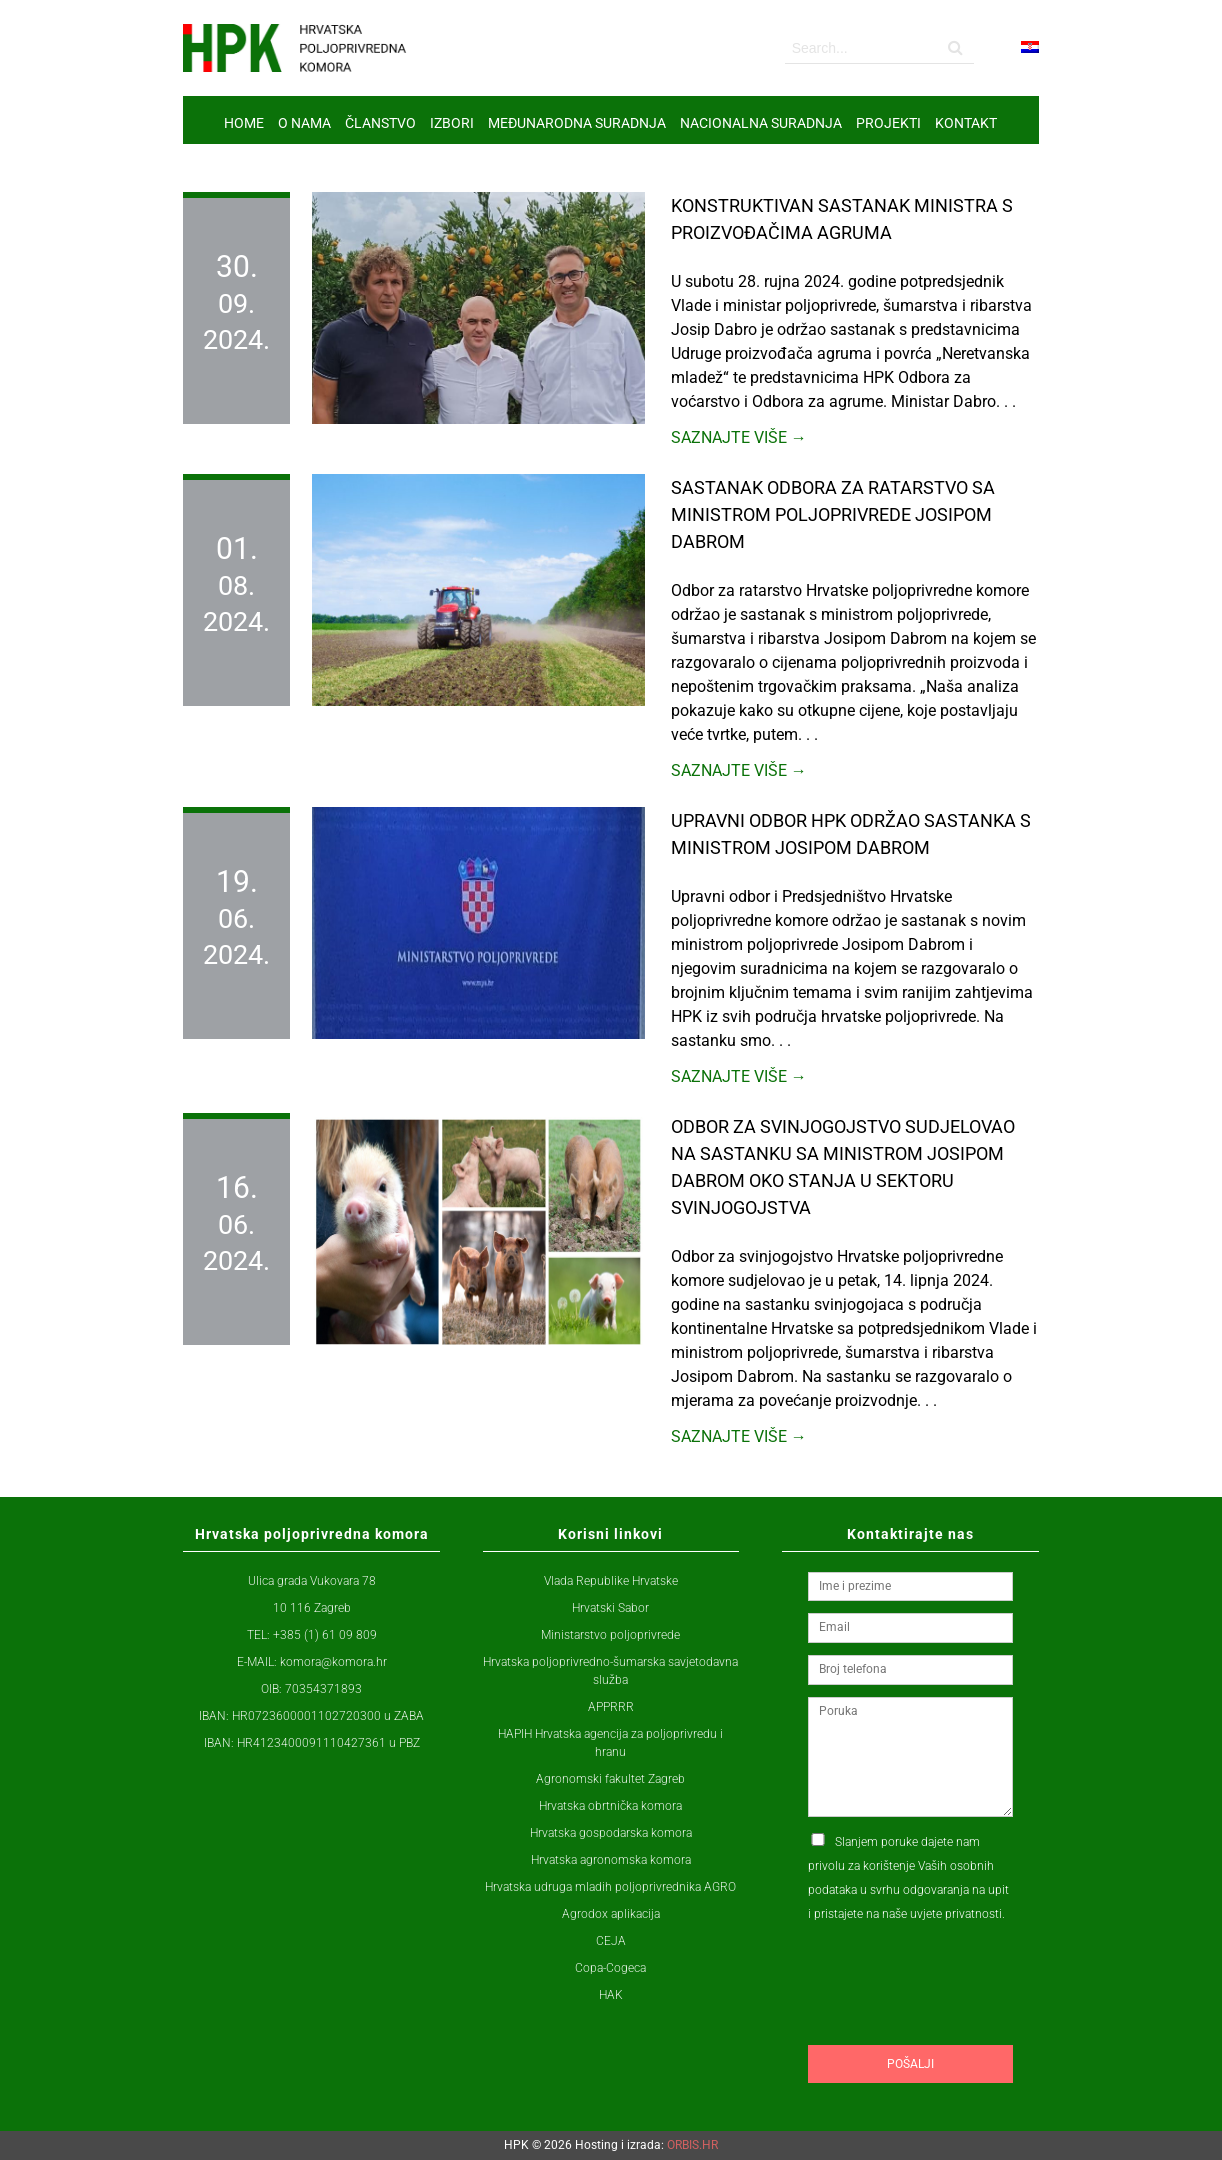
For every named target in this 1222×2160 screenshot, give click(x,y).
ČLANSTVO (380, 123)
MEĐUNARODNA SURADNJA (577, 123)
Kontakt (966, 123)
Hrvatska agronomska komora (611, 1860)
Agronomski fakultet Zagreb (610, 1779)
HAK (611, 1995)
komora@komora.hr (333, 1662)
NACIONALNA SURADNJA (761, 123)
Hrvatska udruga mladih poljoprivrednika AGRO (610, 1887)
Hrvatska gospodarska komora (611, 1833)
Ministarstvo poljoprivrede (610, 1635)
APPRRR (611, 1707)
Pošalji (910, 2064)
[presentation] (960, 2022)
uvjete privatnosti (956, 1914)
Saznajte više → (739, 437)
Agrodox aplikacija (611, 1914)
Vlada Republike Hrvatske (611, 1581)
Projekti (888, 123)
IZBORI (452, 123)
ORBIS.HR (692, 2145)
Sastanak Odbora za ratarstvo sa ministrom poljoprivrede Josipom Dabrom (833, 514)
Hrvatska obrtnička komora (610, 1806)
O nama (304, 123)
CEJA (611, 1941)
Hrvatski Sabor (610, 1608)
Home (244, 123)
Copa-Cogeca (610, 1968)
